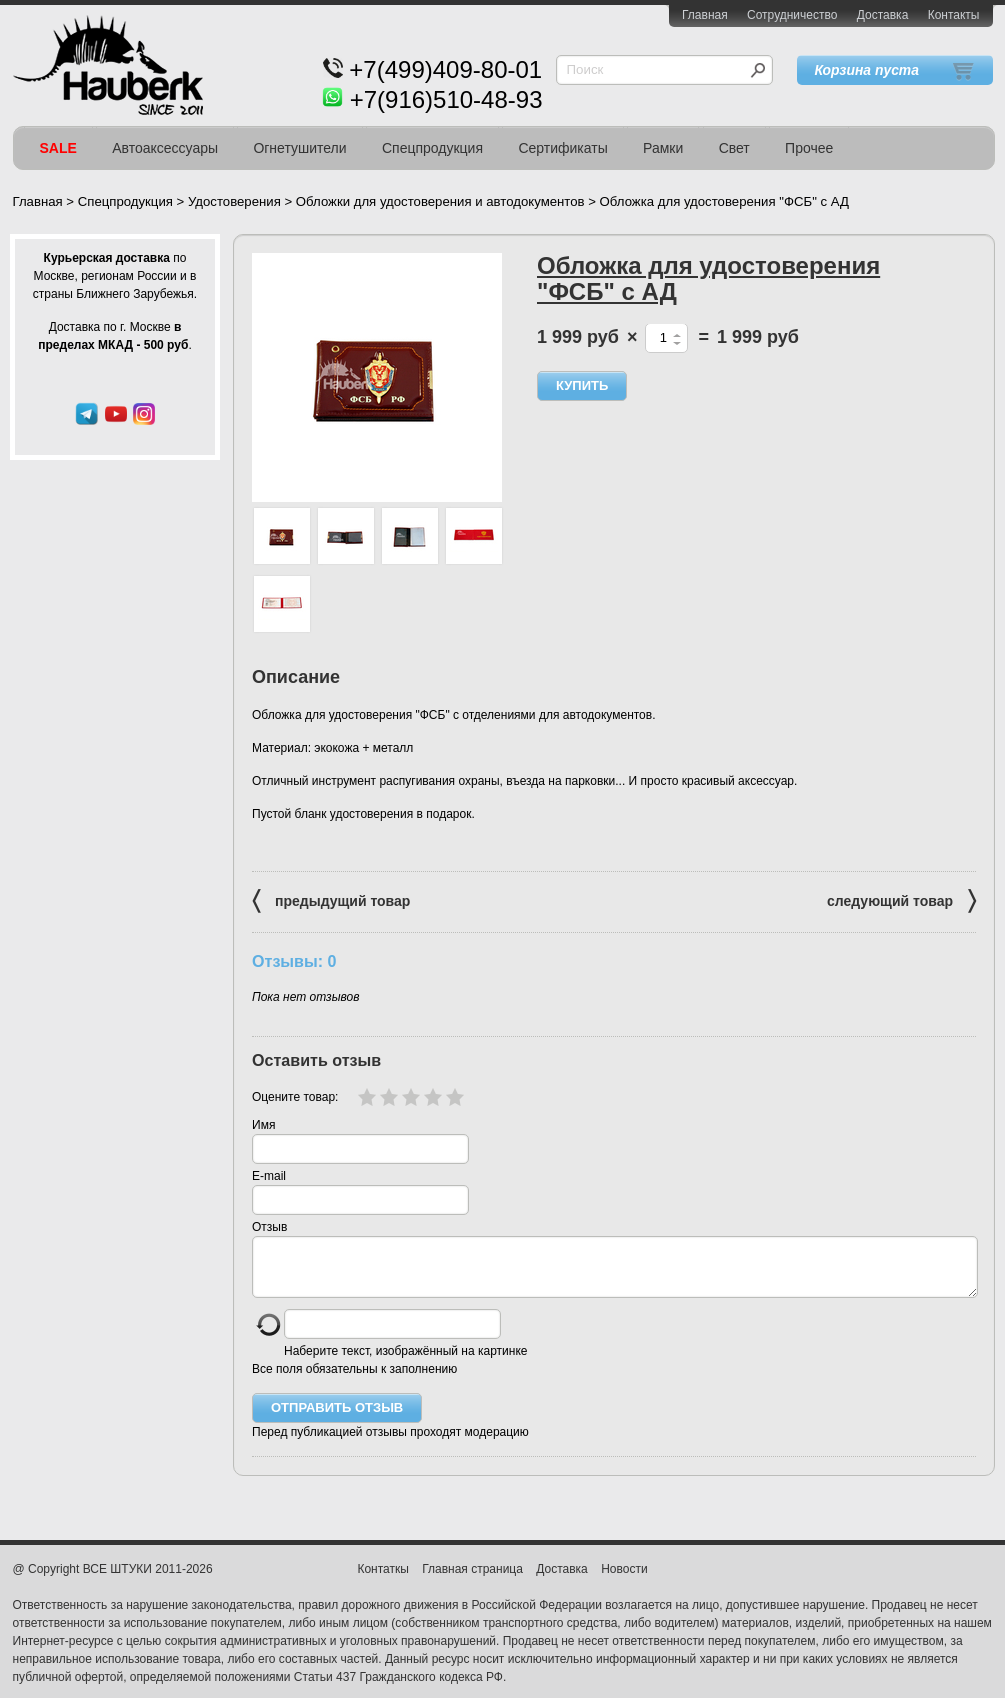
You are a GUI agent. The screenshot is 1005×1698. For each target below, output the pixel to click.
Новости (624, 1581)
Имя (263, 1125)
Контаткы (382, 1581)
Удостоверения (234, 201)
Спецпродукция (432, 148)
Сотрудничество (792, 15)
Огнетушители (299, 148)
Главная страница (472, 1581)
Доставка (883, 15)
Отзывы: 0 (294, 961)
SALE (58, 148)
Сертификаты (562, 148)
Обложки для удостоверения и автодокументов (440, 201)
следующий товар (901, 899)
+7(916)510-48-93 (446, 99)
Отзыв (269, 1227)
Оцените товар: (295, 1097)
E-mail (269, 1176)
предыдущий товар (331, 899)
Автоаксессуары (165, 148)
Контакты (954, 15)
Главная (705, 15)
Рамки (663, 148)
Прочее (809, 148)
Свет (734, 148)
